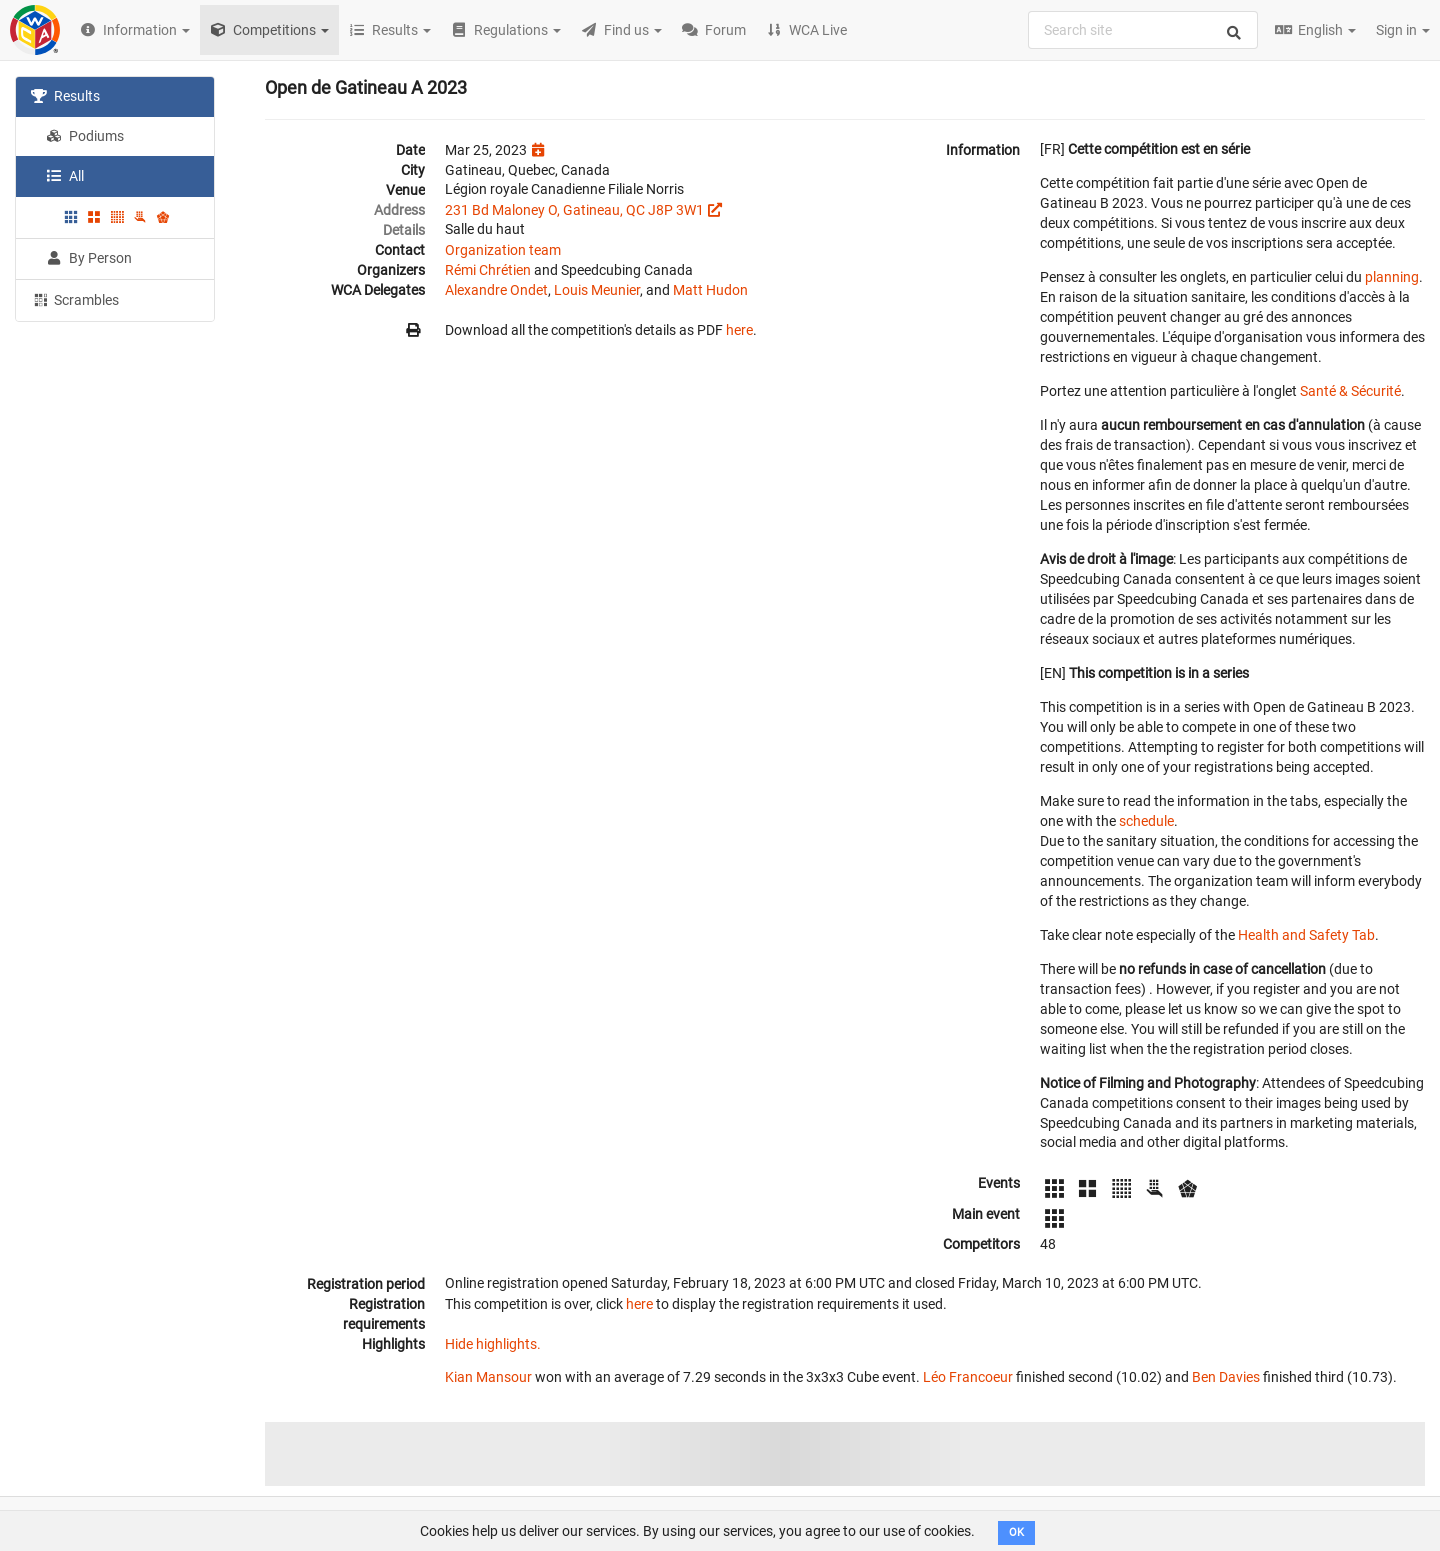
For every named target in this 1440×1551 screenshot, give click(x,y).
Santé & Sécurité (1350, 391)
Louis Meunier (597, 290)
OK (1016, 1532)
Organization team (503, 250)
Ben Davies (1226, 1377)
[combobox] (1143, 30)
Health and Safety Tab (1306, 935)
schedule (1146, 821)
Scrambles (75, 299)
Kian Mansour (488, 1377)
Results (65, 96)
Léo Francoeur (968, 1377)
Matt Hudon (710, 290)
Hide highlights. (493, 1344)
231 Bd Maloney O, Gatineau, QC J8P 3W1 (574, 210)
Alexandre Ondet (496, 290)
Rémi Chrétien (488, 270)
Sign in (1403, 30)
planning (1392, 277)
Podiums (85, 136)
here (739, 330)
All (65, 176)
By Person (89, 258)
